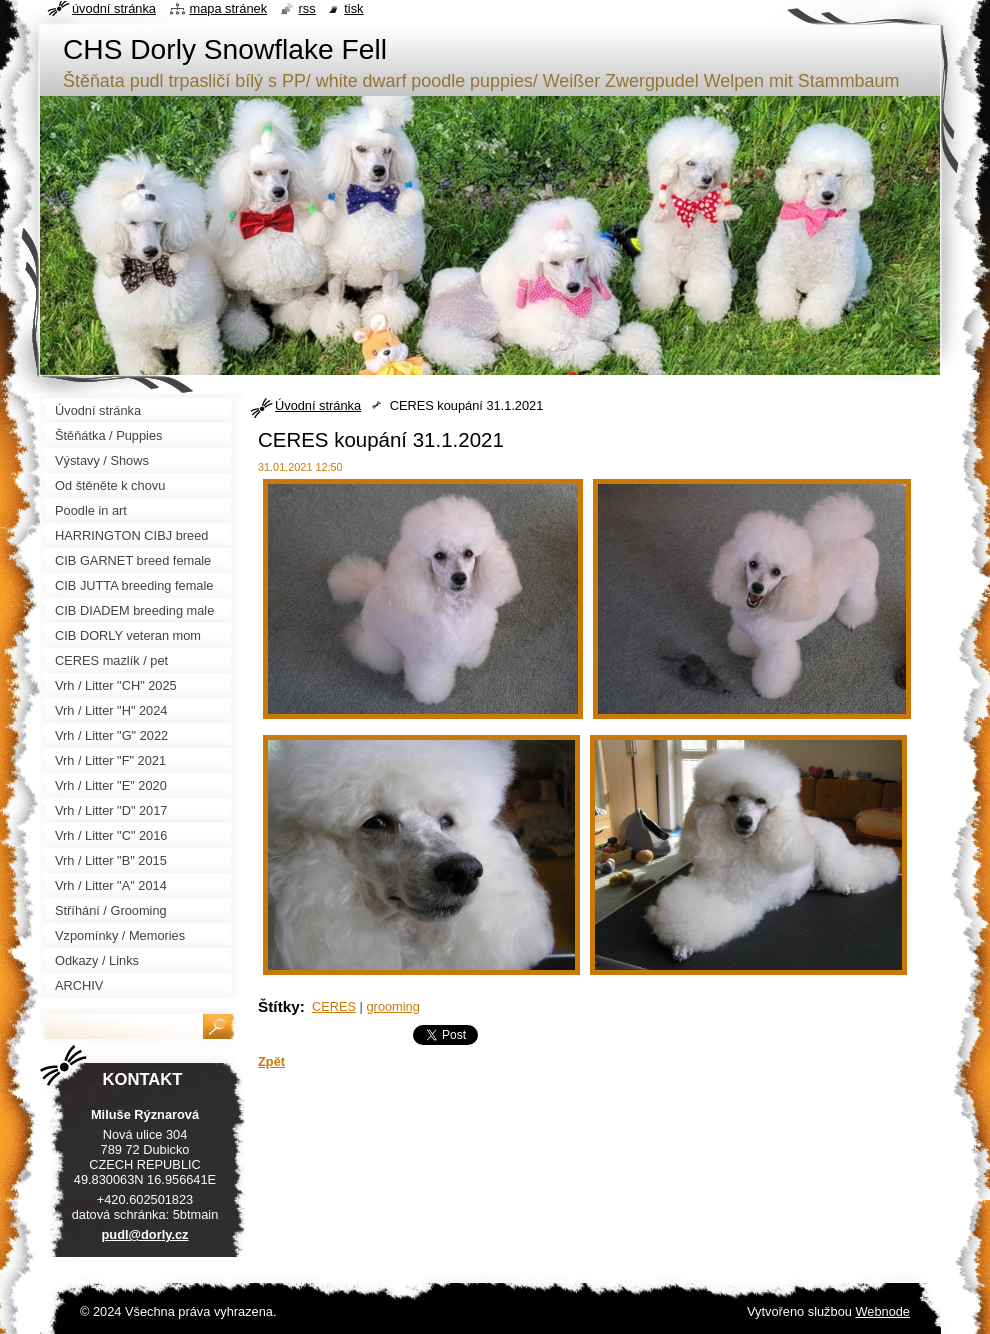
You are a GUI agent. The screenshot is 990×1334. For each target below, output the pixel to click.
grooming (393, 1006)
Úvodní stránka (318, 405)
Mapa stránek (229, 8)
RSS (307, 8)
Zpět (271, 1061)
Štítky (279, 1006)
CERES (334, 1006)
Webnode (882, 1311)
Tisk (353, 8)
